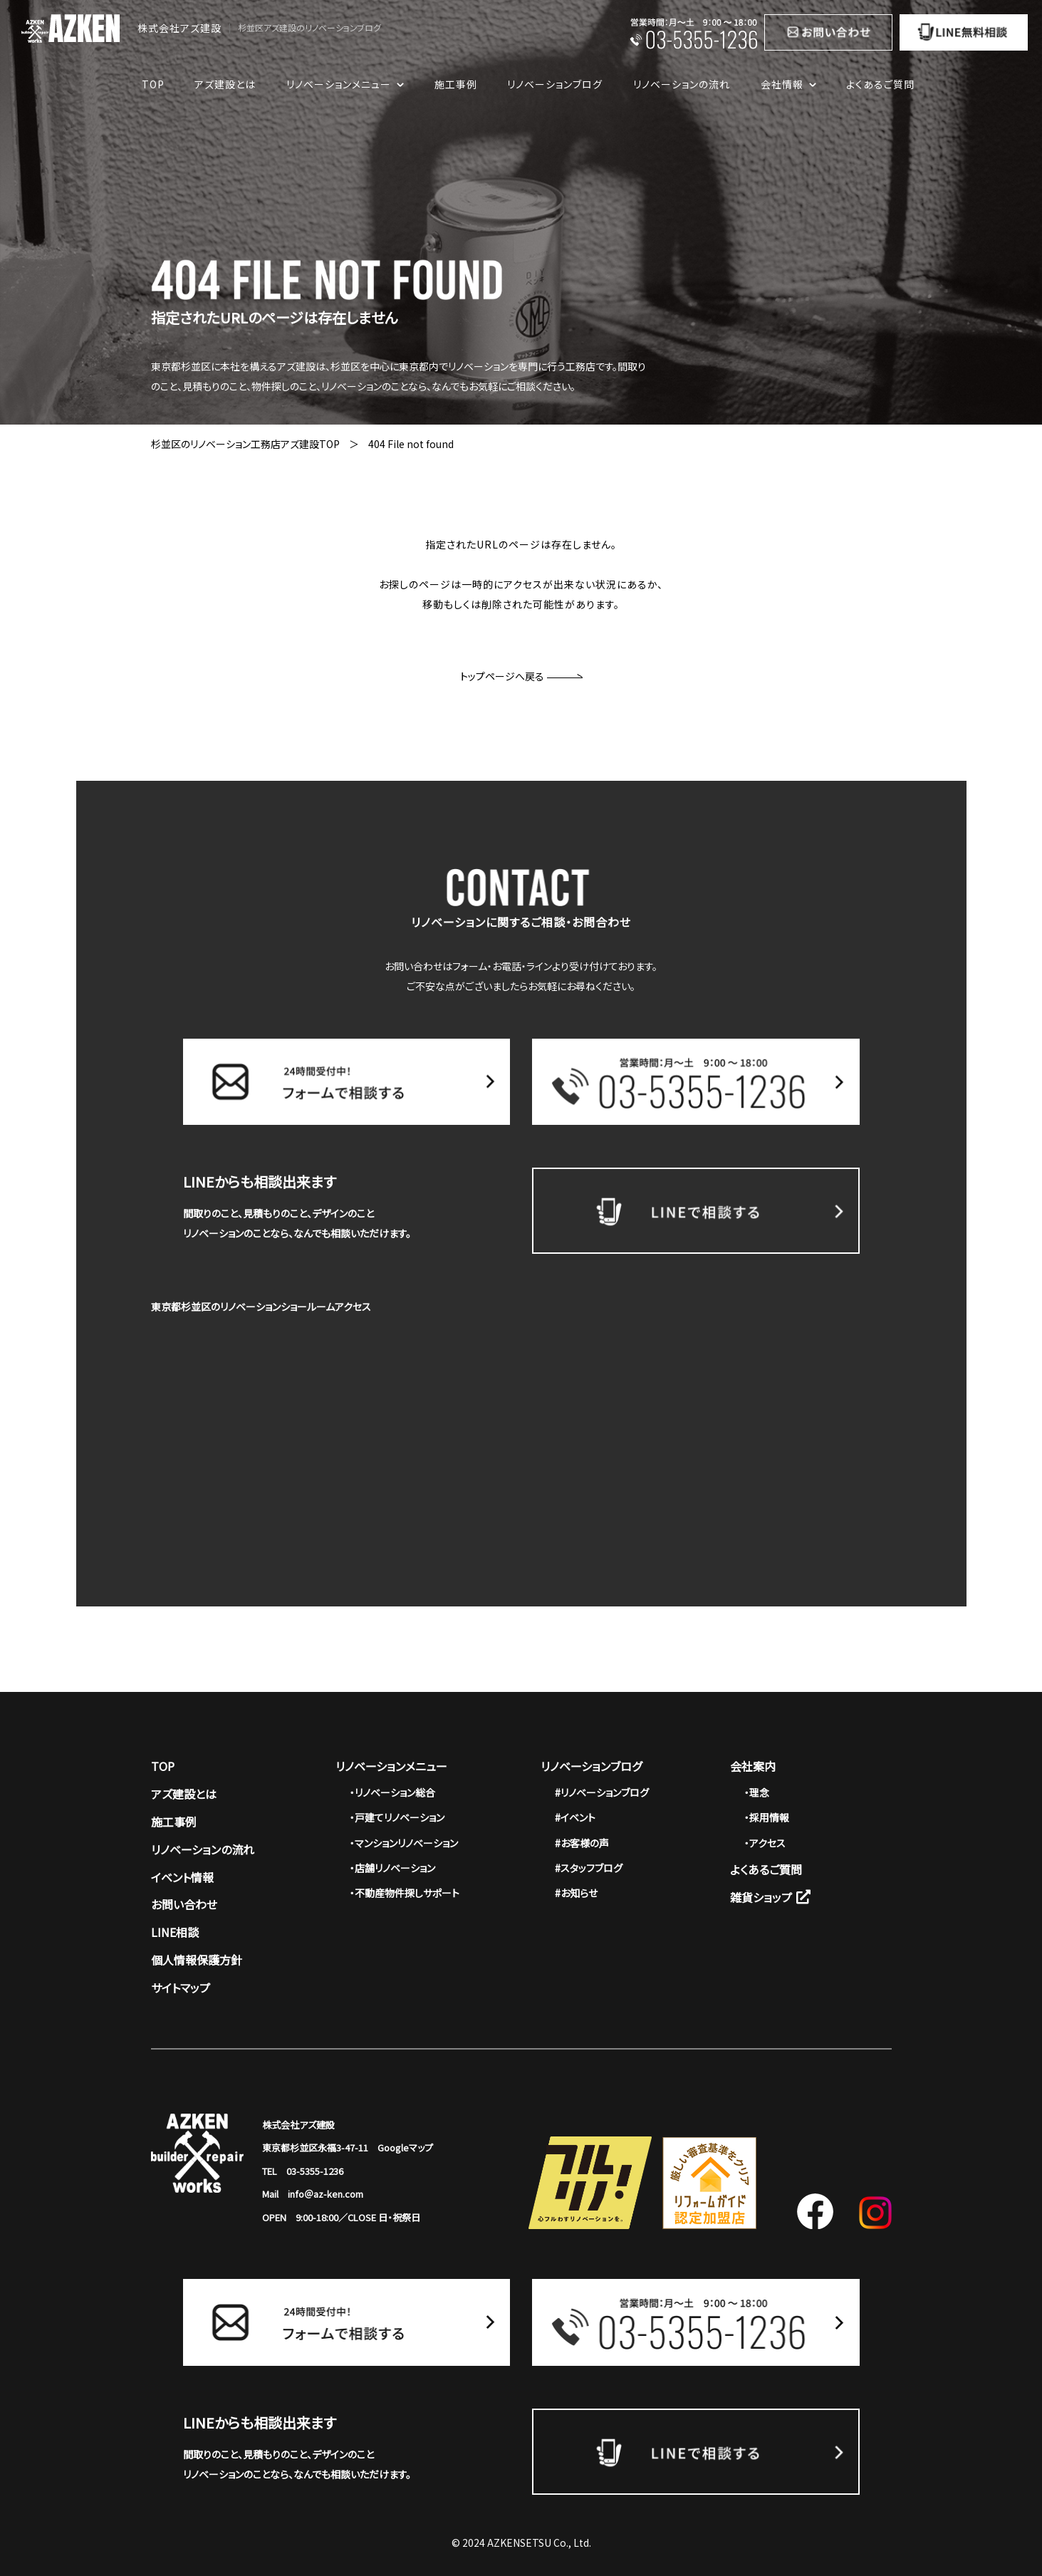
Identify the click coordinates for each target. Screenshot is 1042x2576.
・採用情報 (766, 1817)
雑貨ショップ (770, 1897)
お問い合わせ (184, 1904)
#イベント (575, 1817)
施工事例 (455, 84)
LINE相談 (175, 1932)
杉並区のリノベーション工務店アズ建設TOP (245, 444)
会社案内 (753, 1766)
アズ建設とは (225, 84)
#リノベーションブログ (602, 1792)
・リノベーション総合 (392, 1792)
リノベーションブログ (555, 84)
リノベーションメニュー (391, 1766)
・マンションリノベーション (404, 1843)
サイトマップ (180, 1987)
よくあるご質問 (880, 84)
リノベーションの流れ (681, 84)
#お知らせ (576, 1893)
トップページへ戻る (521, 676)
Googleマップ (405, 2147)
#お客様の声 (582, 1843)
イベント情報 (182, 1877)
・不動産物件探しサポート (404, 1893)
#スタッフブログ (588, 1868)
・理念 (756, 1792)
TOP (153, 84)
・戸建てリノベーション (397, 1817)
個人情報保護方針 (196, 1959)
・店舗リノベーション (392, 1868)
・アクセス (765, 1843)
